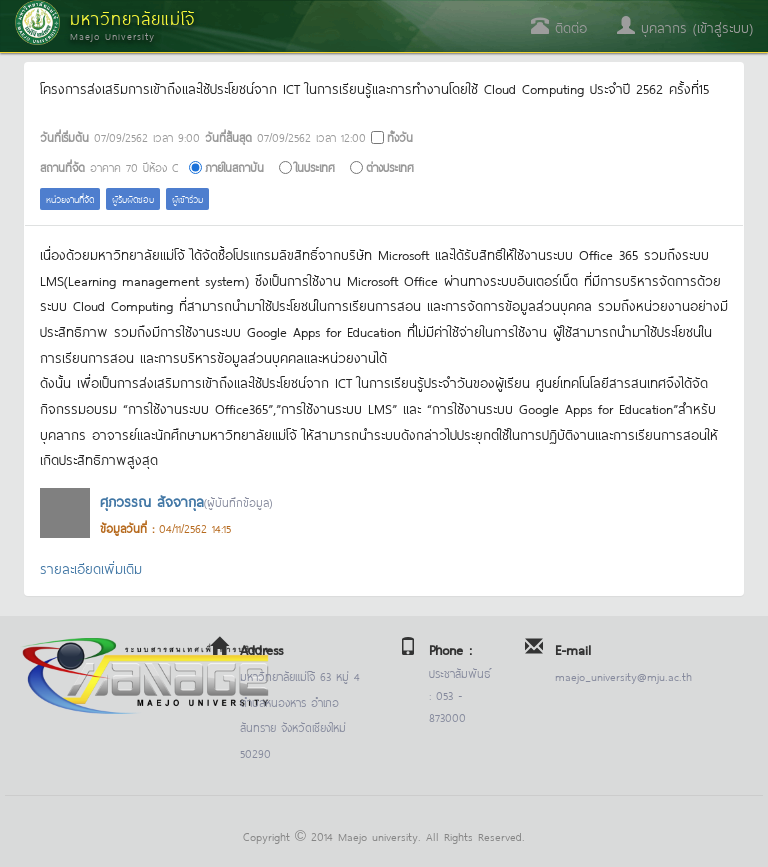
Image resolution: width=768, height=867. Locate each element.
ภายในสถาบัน (234, 166)
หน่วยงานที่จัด (70, 198)
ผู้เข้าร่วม (187, 198)
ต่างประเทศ (390, 166)
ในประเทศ (315, 166)
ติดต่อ (559, 26)
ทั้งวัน (400, 136)
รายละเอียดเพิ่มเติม (91, 567)
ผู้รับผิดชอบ (133, 198)
